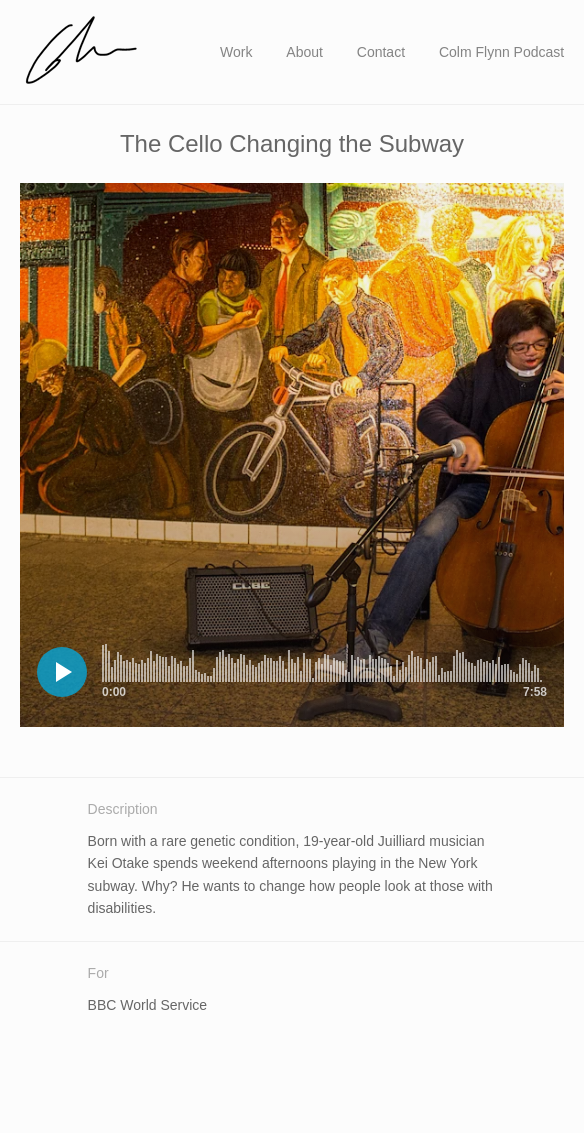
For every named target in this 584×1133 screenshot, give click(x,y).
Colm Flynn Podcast (501, 52)
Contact (381, 52)
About (304, 52)
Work (236, 52)
